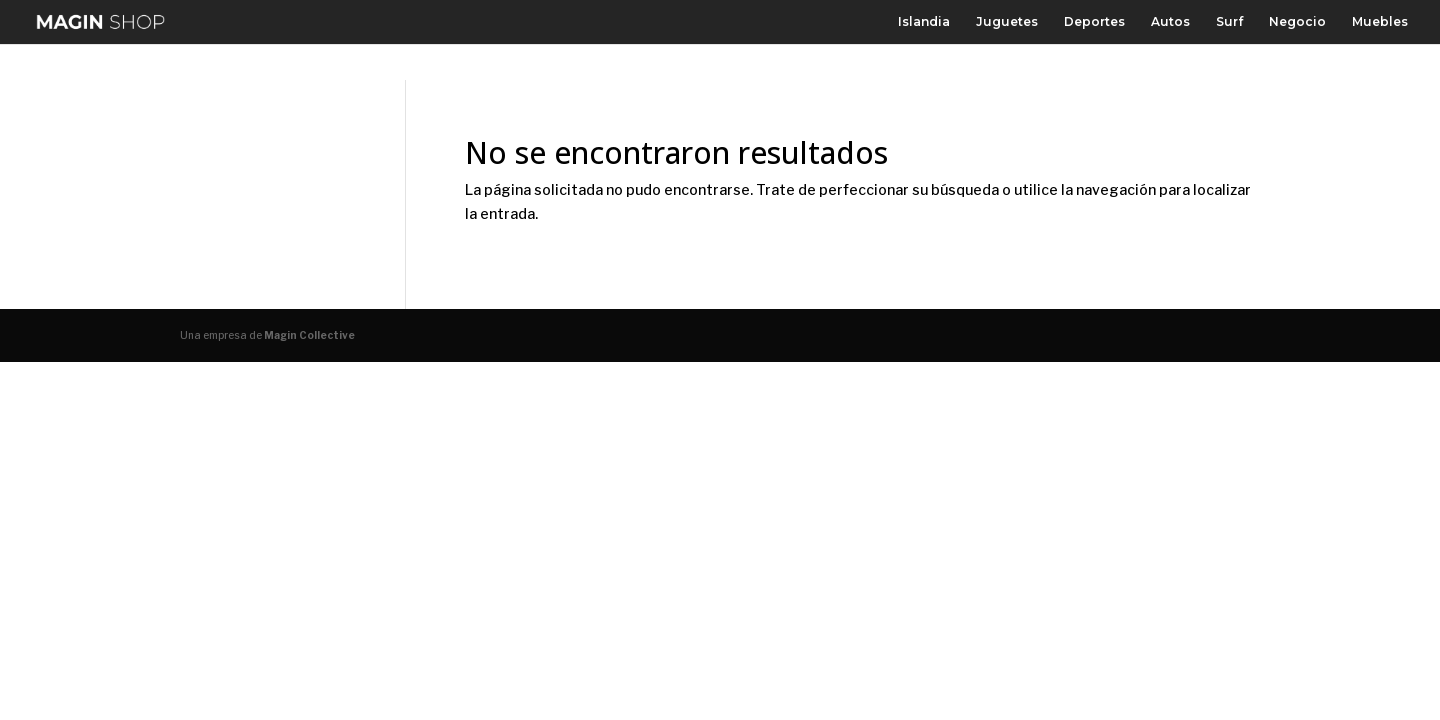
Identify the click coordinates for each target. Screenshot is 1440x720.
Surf (1229, 22)
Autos (1170, 22)
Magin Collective (309, 335)
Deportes (1094, 22)
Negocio (1297, 22)
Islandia (924, 22)
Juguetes (1007, 22)
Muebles (1380, 22)
